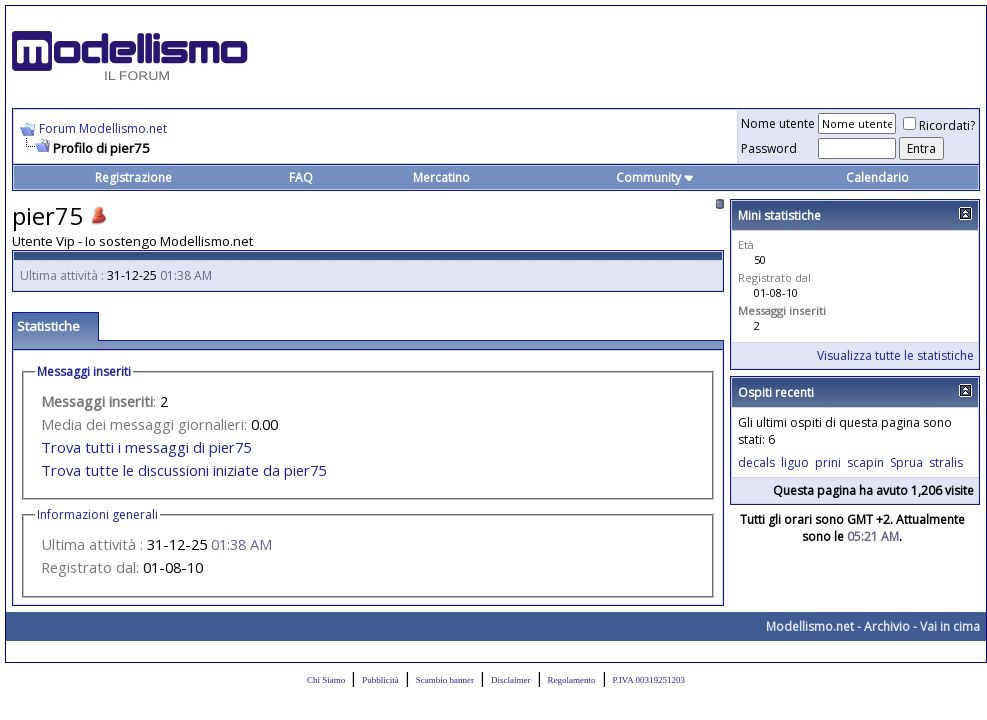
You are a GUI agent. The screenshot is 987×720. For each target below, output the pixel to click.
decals (756, 462)
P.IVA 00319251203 (649, 680)
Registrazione (133, 177)
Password (769, 148)
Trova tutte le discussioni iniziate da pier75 (183, 470)
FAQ (301, 177)
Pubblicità (380, 680)
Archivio (887, 626)
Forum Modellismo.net (103, 128)
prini (828, 462)
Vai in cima (950, 626)
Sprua (906, 462)
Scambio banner (445, 680)
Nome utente (778, 123)
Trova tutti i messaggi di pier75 (146, 447)
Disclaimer (511, 680)
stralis (946, 462)
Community (655, 177)
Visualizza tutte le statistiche (895, 355)
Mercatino (441, 177)
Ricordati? (939, 125)
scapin (865, 462)
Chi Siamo (326, 680)
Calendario (877, 177)
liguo (795, 462)
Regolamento (572, 680)
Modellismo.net (810, 626)
